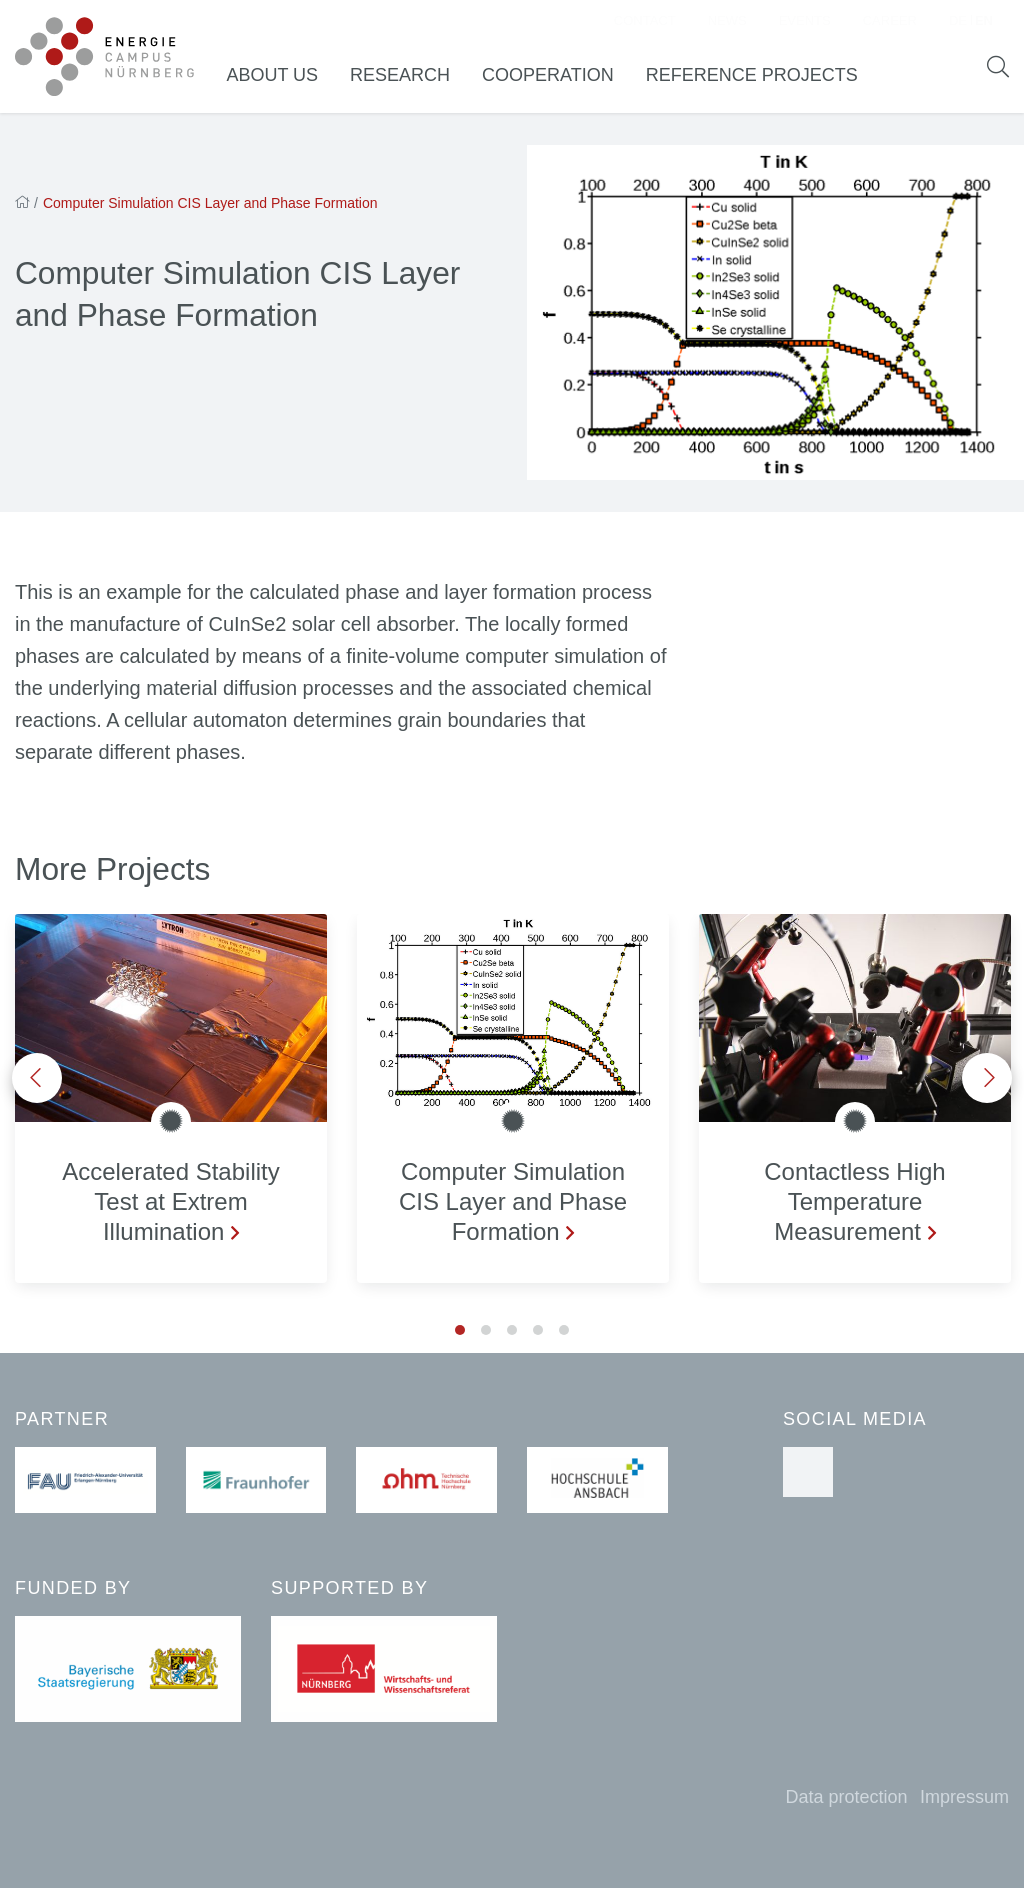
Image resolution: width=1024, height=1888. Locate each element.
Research (415, 79)
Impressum (964, 1797)
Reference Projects (767, 79)
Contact (645, 25)
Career (890, 25)
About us (288, 79)
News (727, 25)
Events (805, 25)
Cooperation (563, 79)
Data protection (846, 1797)
